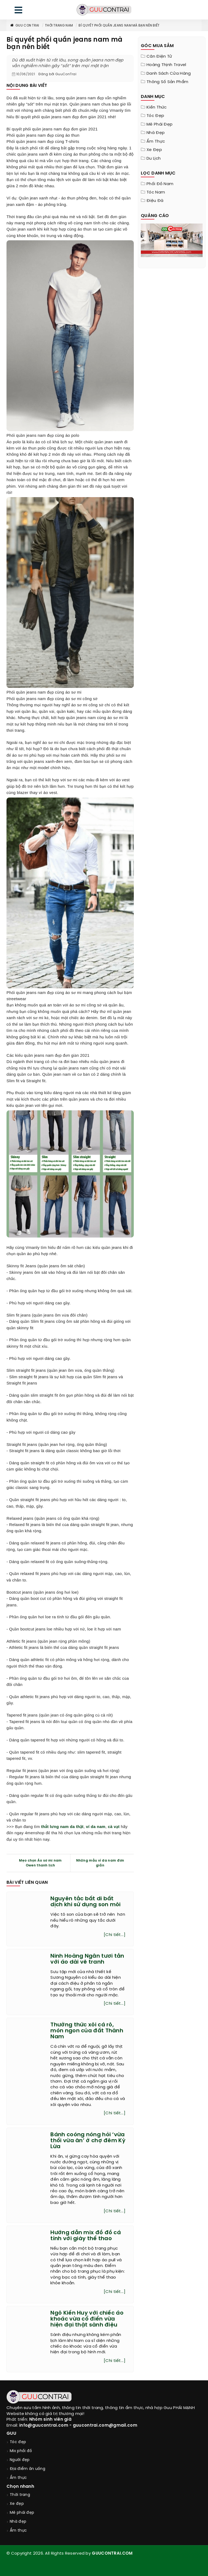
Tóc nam (156, 192)
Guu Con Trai (24, 25)
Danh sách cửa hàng (169, 73)
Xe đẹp (154, 150)
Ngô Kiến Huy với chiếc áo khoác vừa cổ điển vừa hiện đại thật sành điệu (86, 2319)
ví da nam (95, 1826)
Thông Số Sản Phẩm (167, 82)
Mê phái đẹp (160, 124)
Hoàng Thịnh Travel (166, 65)
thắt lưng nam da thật (62, 1826)
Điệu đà (155, 201)
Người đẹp (20, 2460)
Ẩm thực (156, 141)
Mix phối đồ (21, 2451)
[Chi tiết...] (114, 1935)
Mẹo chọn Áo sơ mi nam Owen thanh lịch (40, 1863)
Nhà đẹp (156, 133)
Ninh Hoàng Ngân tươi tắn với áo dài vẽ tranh (87, 1959)
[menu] (18, 11)
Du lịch (154, 158)
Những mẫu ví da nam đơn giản (100, 1863)
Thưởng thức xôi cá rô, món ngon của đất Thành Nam (86, 2031)
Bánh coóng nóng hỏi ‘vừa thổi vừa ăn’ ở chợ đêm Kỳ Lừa (87, 2141)
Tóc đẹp (155, 116)
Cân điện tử (159, 56)
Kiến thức (157, 107)
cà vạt (113, 1826)
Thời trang (20, 2495)
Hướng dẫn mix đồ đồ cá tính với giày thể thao (85, 2236)
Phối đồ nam (160, 184)
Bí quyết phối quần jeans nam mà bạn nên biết (119, 25)
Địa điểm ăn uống (27, 2469)
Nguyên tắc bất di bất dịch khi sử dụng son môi (85, 1902)
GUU (11, 2433)
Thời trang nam (59, 25)
